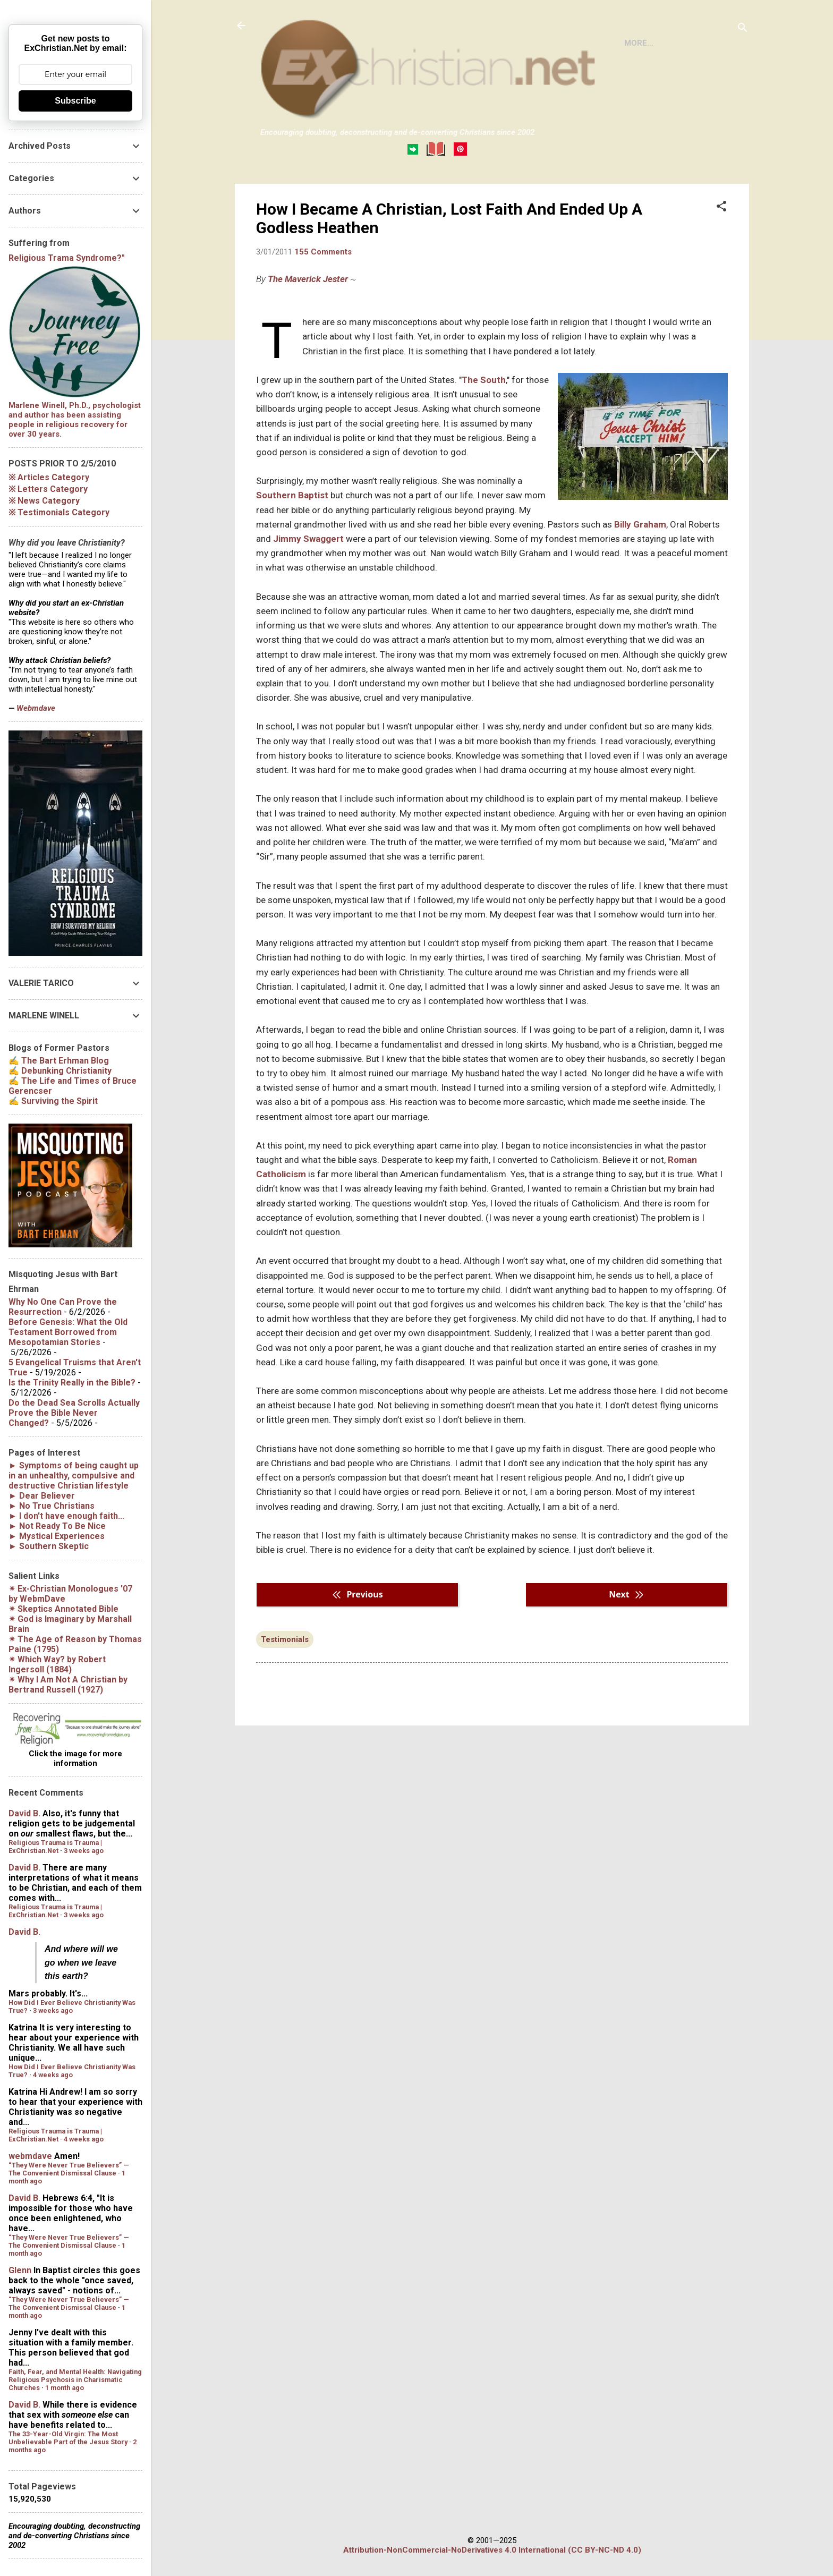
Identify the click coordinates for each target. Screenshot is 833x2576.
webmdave (30, 2156)
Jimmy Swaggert (308, 582)
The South (484, 423)
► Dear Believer (41, 1496)
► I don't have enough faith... (66, 1516)
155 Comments (323, 295)
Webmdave (35, 708)
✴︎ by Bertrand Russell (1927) (68, 1684)
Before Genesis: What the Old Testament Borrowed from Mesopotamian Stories (68, 1332)
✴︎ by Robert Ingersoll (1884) (57, 1664)
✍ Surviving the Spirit (53, 1101)
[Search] (742, 29)
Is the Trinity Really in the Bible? (71, 1383)
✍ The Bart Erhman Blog (58, 1061)
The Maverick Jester (308, 322)
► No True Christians (51, 1506)
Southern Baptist (292, 538)
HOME (280, 193)
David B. (24, 1813)
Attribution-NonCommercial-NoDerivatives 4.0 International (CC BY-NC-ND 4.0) (492, 2550)
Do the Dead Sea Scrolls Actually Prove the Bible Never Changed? (74, 1413)
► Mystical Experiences (56, 1536)
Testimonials (285, 1683)
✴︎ (63, 1609)
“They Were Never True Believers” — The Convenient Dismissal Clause (68, 2169)
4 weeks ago (53, 2075)
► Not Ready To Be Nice (57, 1526)
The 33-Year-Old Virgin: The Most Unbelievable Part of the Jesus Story (68, 2438)
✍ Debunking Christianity (60, 1071)
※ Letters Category (48, 489)
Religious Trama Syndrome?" (66, 258)
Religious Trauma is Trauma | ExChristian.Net (55, 1847)
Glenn (19, 2270)
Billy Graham (640, 568)
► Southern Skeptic (48, 1546)
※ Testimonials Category (58, 512)
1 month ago (64, 2388)
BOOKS (324, 193)
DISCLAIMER (382, 193)
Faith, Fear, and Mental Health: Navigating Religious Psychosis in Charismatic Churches (75, 2380)
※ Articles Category (48, 477)
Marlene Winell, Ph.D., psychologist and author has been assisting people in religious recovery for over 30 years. (74, 420)
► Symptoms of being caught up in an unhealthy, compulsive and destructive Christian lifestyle (73, 1475)
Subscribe (75, 100)
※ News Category (44, 501)
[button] (721, 250)
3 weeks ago (84, 1851)
